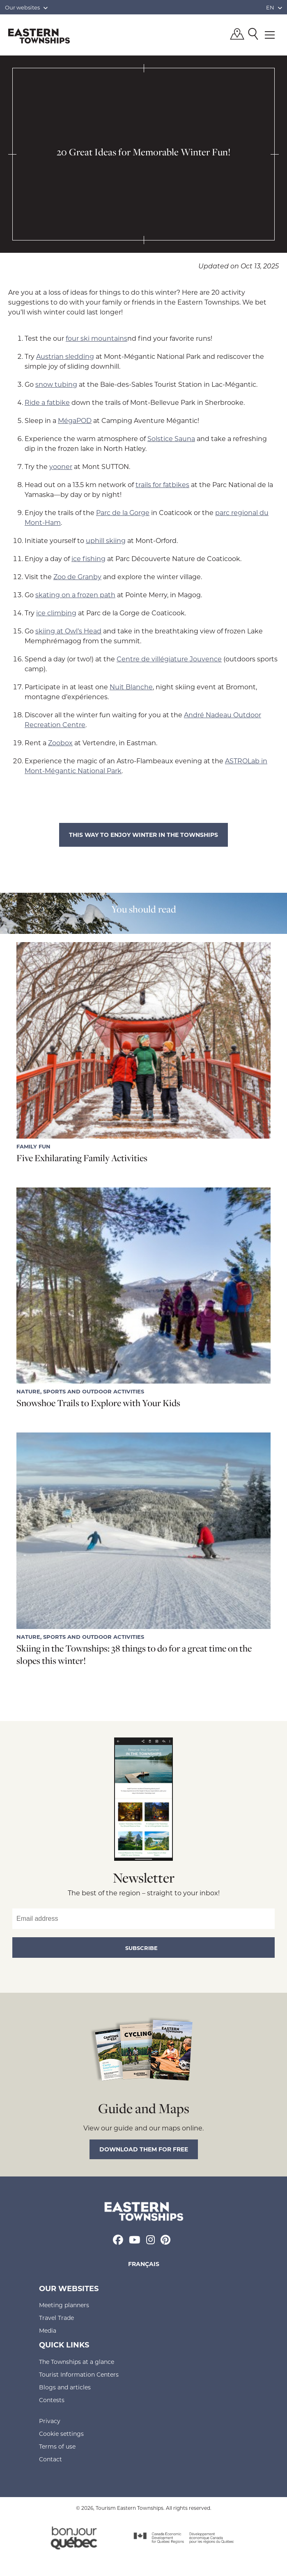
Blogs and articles (65, 2387)
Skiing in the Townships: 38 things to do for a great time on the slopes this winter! (134, 1654)
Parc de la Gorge (122, 512)
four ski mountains (96, 338)
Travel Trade (56, 2318)
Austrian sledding (65, 356)
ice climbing (56, 612)
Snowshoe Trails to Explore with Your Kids (98, 1403)
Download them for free (143, 2149)
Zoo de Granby (77, 576)
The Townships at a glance (76, 2362)
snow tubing (56, 384)
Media (47, 2330)
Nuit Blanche (131, 686)
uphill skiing (106, 540)
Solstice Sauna (171, 438)
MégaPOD (75, 420)
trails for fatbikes (162, 484)
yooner (60, 466)
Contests (51, 2400)
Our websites (26, 7)
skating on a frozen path (75, 594)
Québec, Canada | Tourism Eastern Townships (39, 35)
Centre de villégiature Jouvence (169, 658)
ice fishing (88, 558)
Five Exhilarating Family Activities (81, 1158)
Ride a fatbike (47, 402)
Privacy (49, 2421)
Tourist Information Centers (79, 2374)
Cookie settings (61, 2433)
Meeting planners (64, 2305)
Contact (50, 2459)
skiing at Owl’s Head (68, 630)
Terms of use (57, 2446)
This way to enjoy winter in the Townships (143, 835)
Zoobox (60, 742)
